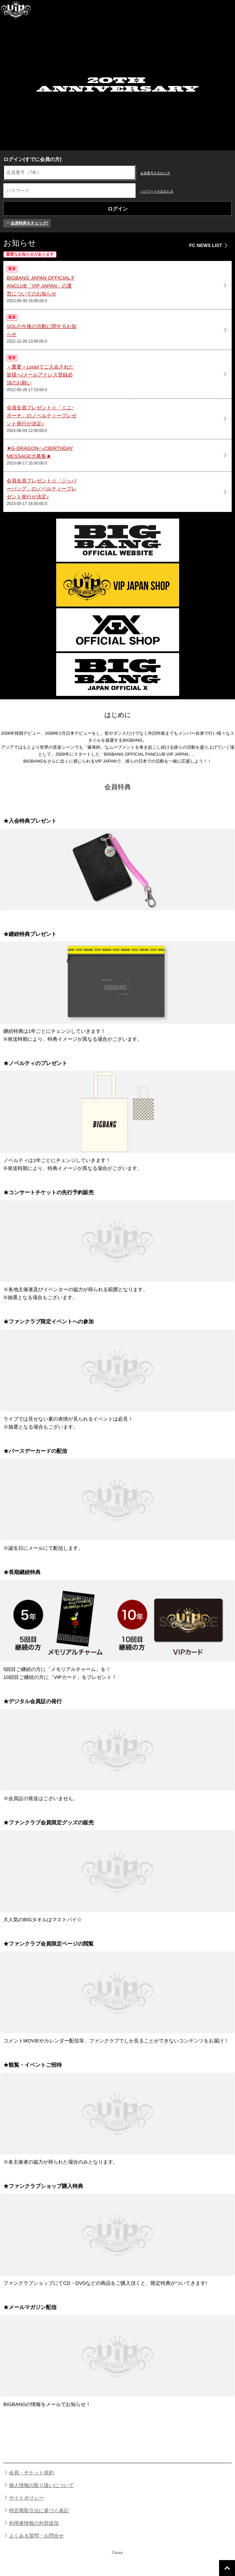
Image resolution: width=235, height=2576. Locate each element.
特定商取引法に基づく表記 (39, 2510)
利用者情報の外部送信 (34, 2523)
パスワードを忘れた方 (157, 191)
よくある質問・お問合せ (36, 2535)
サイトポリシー (26, 2498)
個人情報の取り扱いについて (41, 2485)
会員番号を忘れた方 (155, 173)
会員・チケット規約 (31, 2472)
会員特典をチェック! (27, 223)
